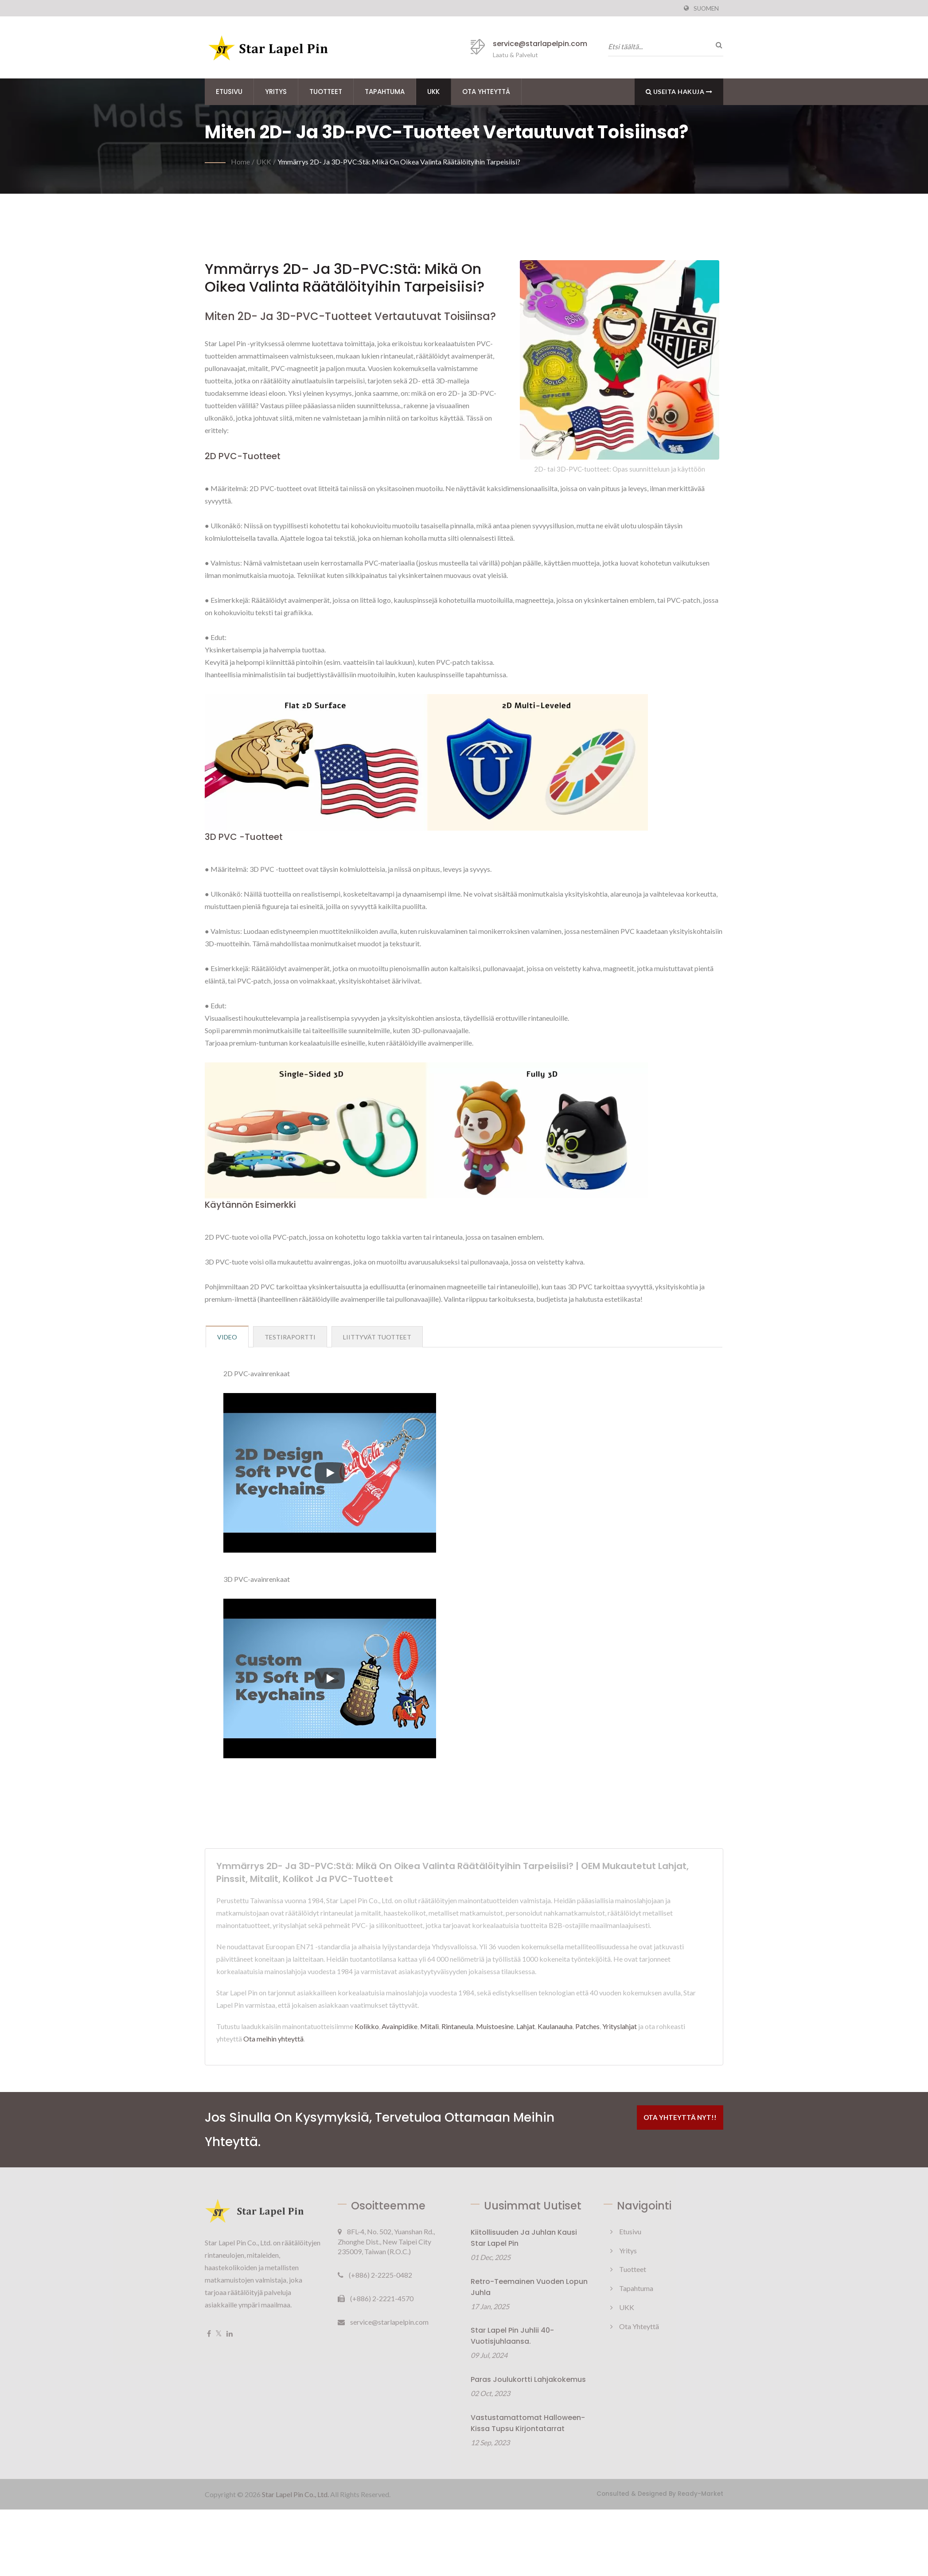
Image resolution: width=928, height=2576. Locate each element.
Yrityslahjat (619, 2026)
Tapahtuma (385, 91)
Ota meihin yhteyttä (273, 2038)
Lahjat (525, 2026)
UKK (433, 91)
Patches (587, 2026)
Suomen (706, 8)
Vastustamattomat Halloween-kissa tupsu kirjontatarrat (528, 2423)
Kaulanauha (555, 2026)
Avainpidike (399, 2026)
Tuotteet (325, 91)
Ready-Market (700, 2494)
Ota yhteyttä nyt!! (680, 2117)
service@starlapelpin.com (540, 44)
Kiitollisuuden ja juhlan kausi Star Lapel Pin (524, 2237)
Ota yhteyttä (486, 91)
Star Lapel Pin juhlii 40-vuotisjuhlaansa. (512, 2335)
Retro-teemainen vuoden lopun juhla (529, 2287)
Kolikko (367, 2026)
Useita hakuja (679, 91)
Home (240, 161)
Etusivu (229, 91)
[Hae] (716, 45)
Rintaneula (457, 2026)
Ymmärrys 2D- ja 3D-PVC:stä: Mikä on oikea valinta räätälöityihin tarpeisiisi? (398, 161)
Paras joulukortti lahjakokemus (528, 2379)
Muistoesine (495, 2026)
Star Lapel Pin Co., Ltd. (295, 2494)
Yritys (276, 91)
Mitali (429, 2026)
